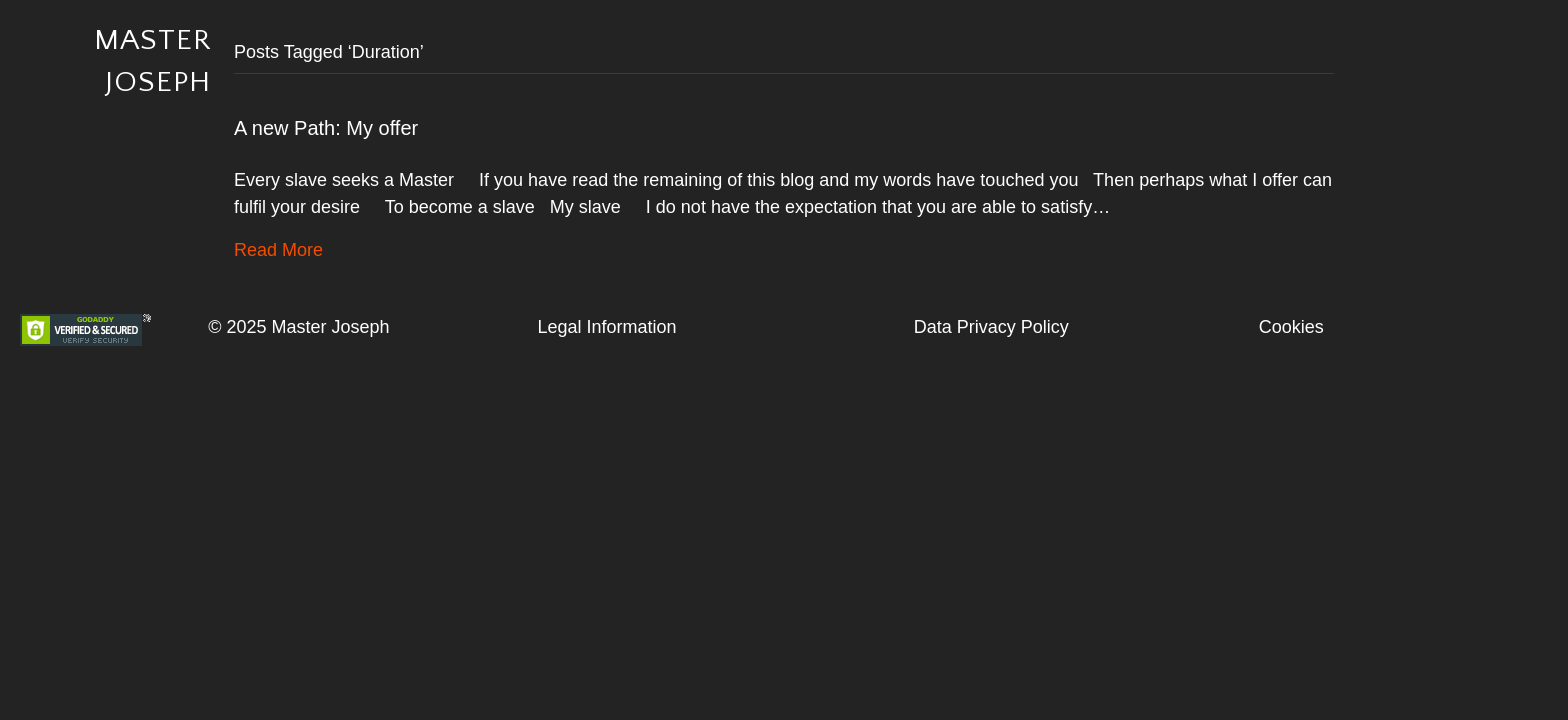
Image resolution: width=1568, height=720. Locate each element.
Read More (278, 250)
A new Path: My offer (326, 128)
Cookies (1291, 327)
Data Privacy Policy (991, 327)
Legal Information (606, 327)
